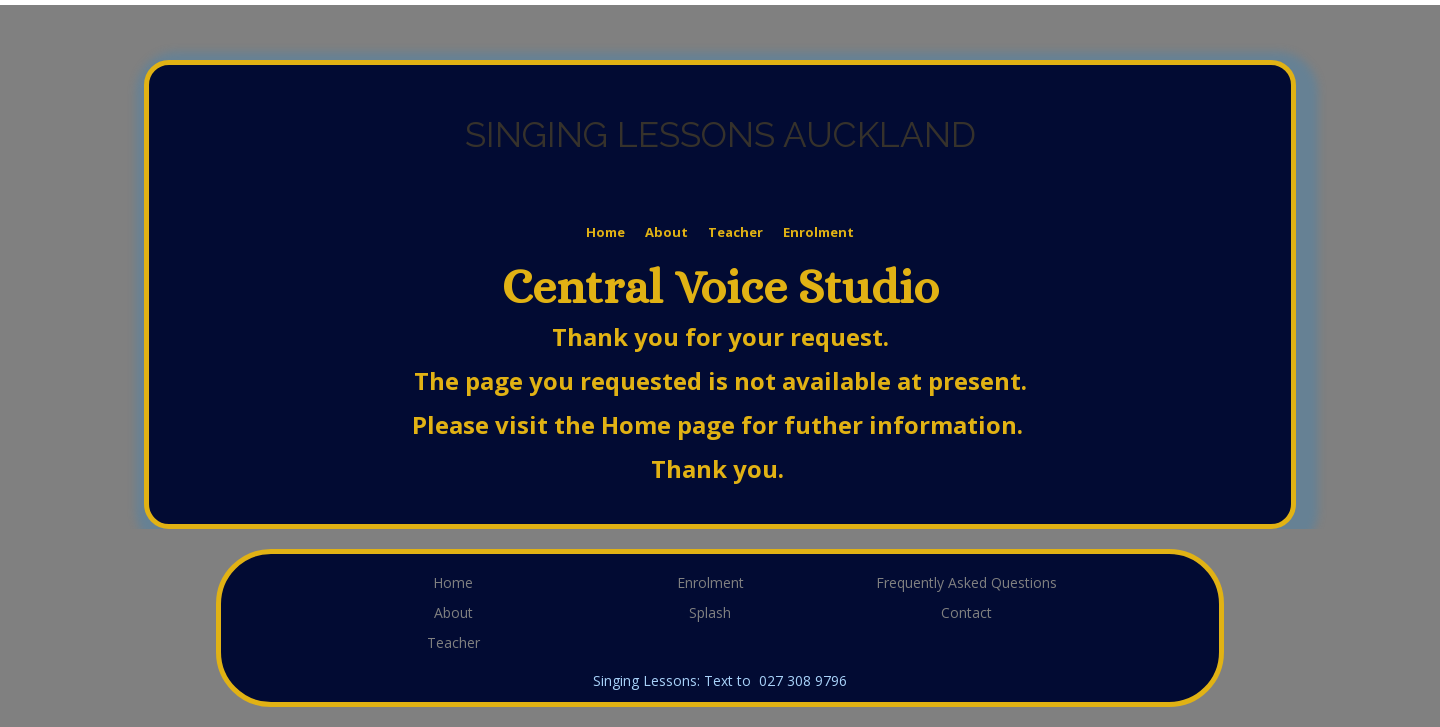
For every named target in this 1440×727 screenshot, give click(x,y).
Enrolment (818, 232)
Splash (710, 612)
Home (605, 232)
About (666, 232)
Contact (966, 612)
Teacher (735, 232)
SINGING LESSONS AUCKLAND (720, 134)
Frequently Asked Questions (966, 582)
